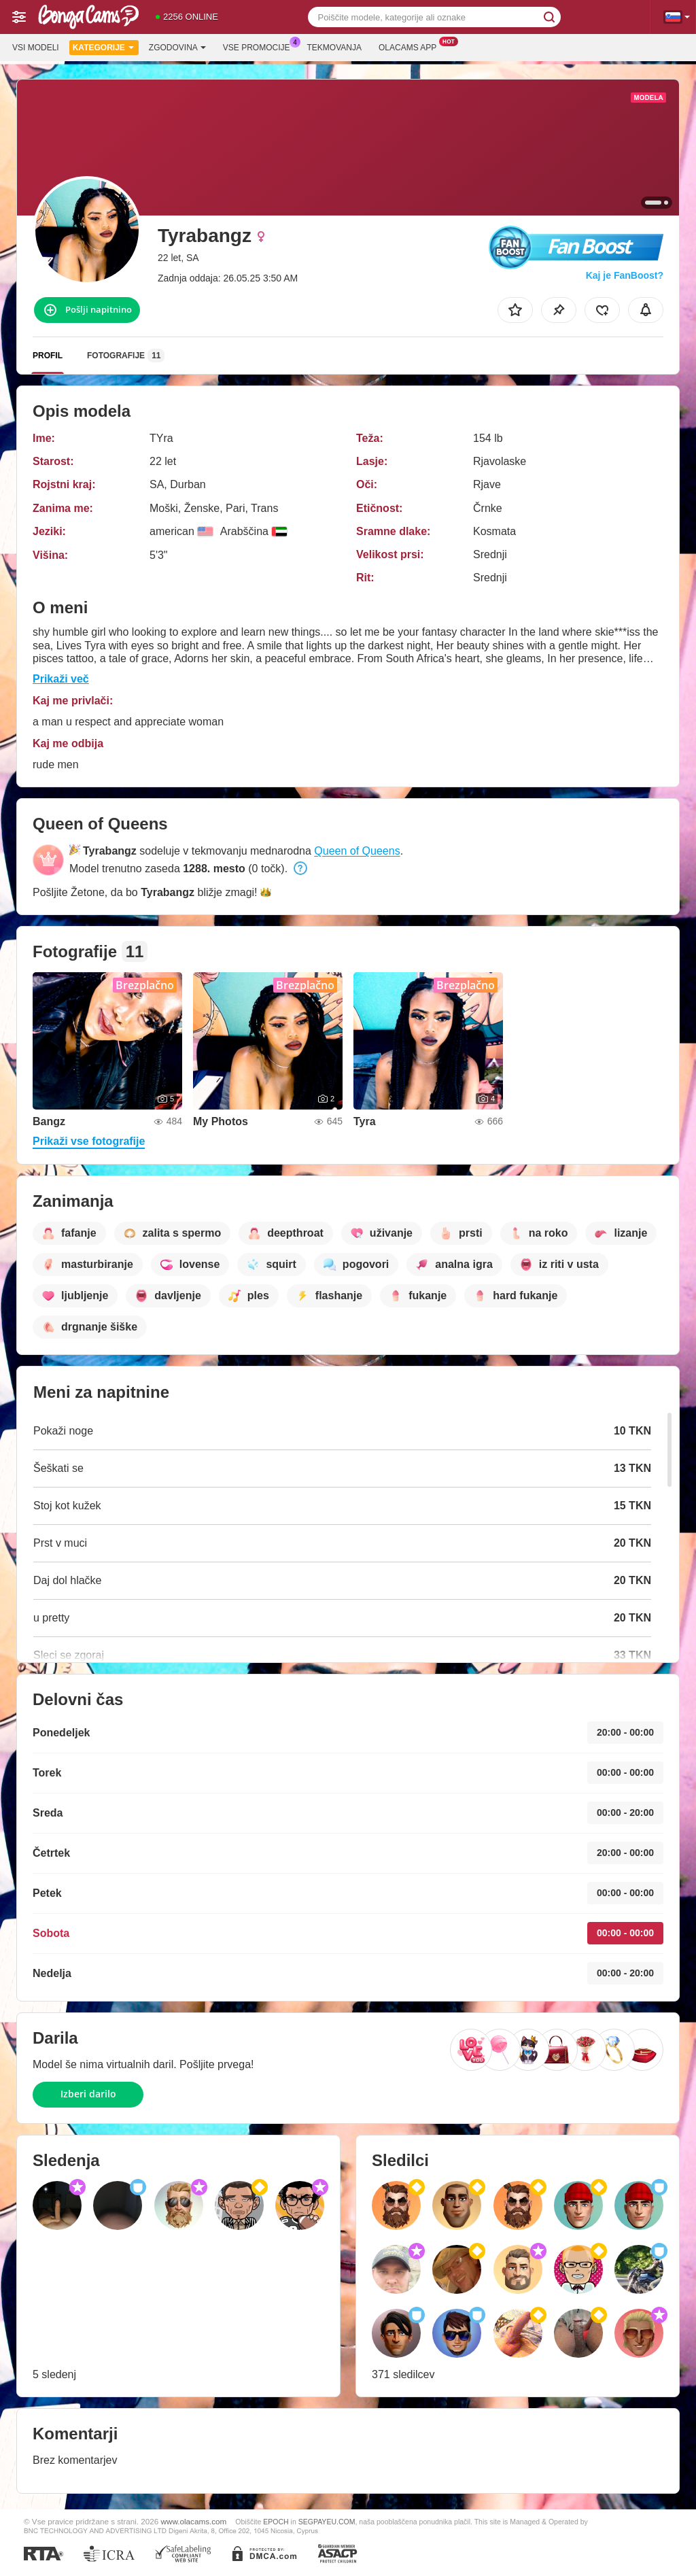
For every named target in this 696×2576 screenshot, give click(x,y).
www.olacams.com (194, 2521)
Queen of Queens (357, 851)
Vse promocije (260, 46)
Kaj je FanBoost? (624, 275)
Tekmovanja (334, 47)
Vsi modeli (35, 47)
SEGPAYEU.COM (326, 2522)
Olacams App (411, 46)
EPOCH (275, 2522)
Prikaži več (61, 679)
